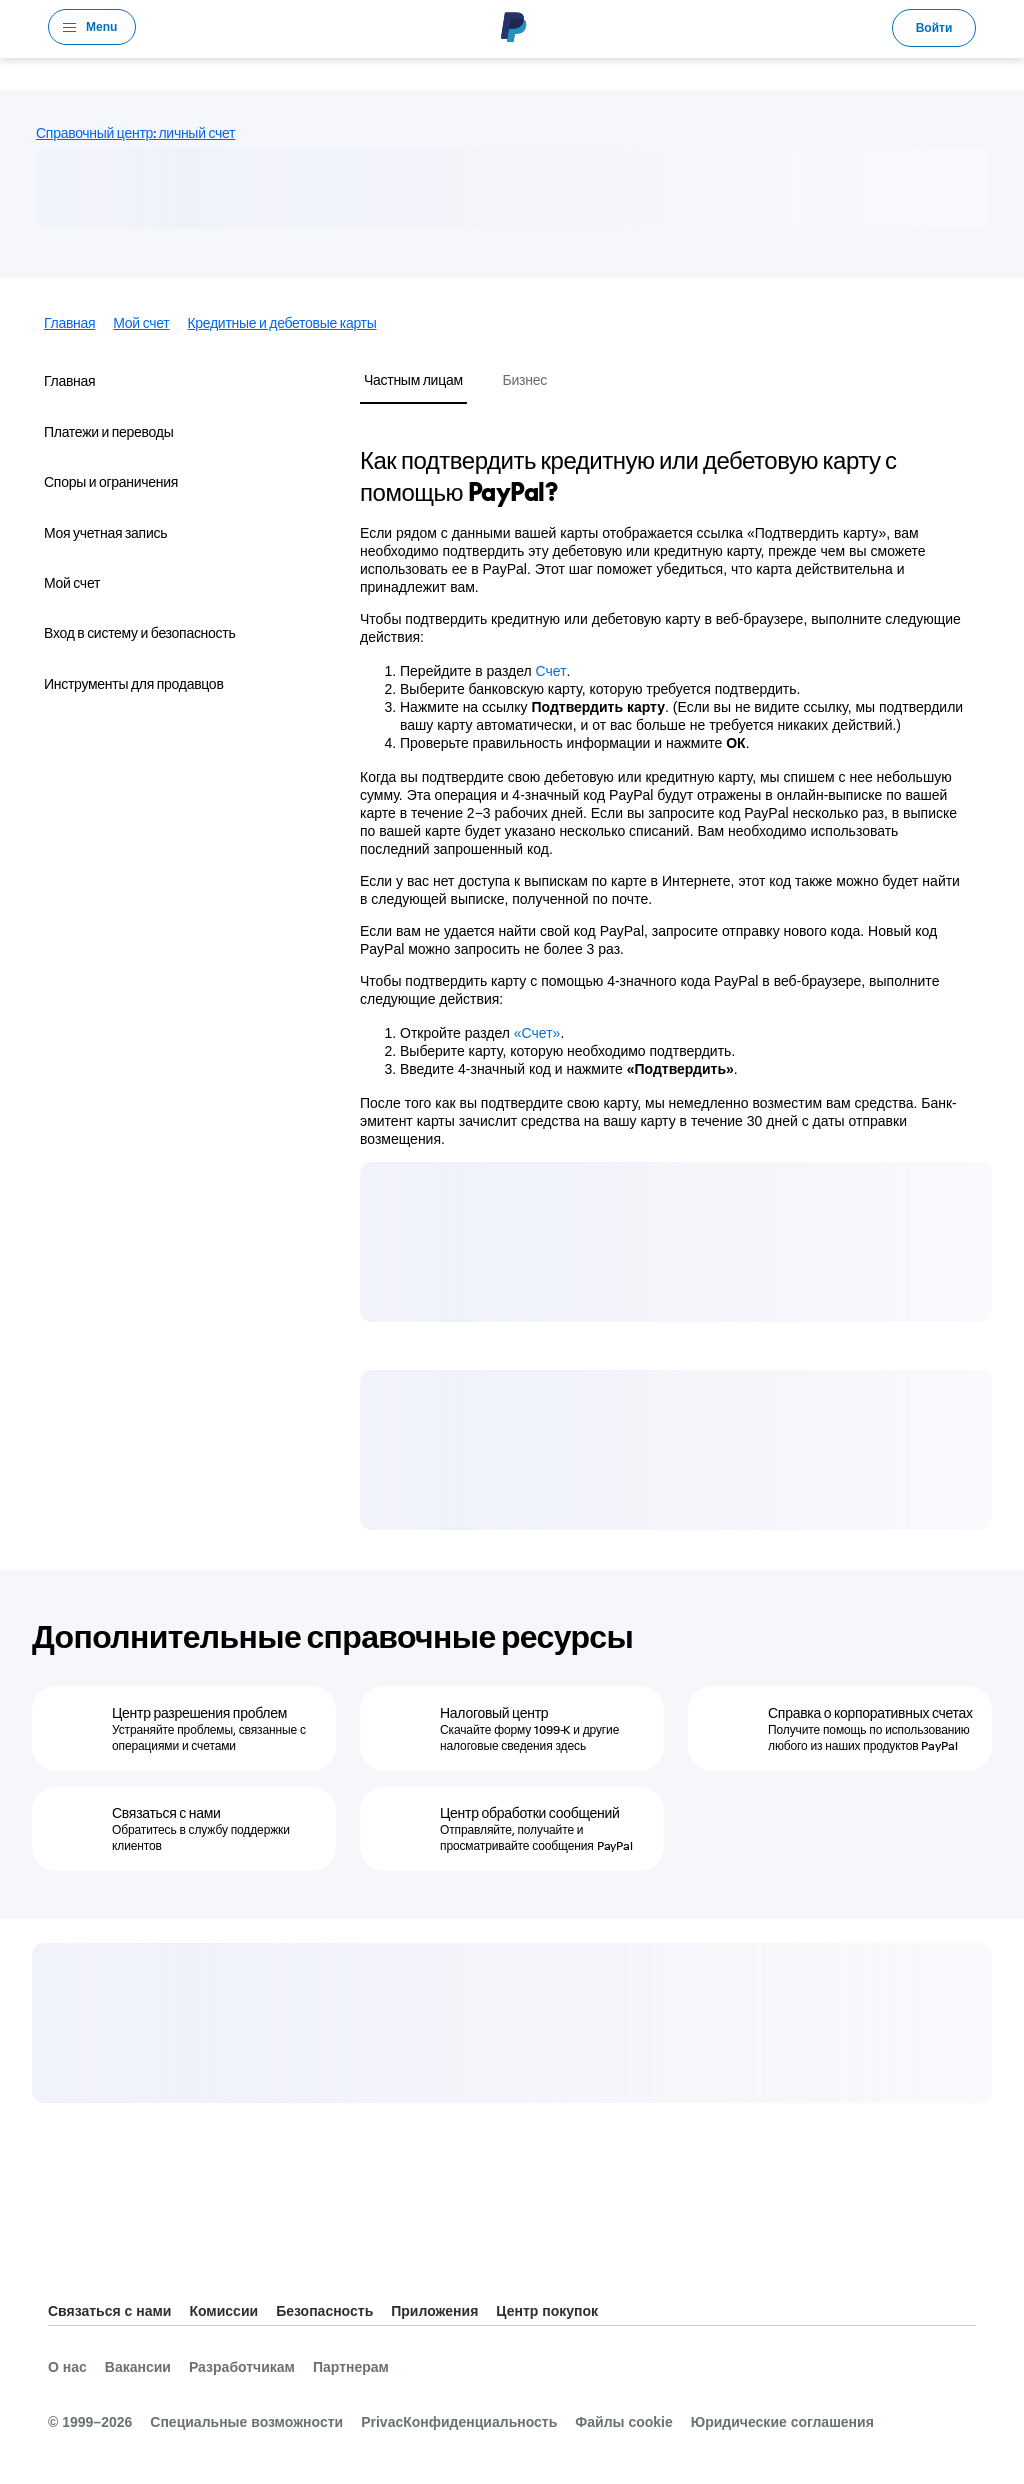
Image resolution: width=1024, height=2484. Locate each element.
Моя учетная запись (105, 533)
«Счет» (537, 1033)
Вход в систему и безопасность (139, 633)
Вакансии (138, 2367)
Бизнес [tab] (525, 379)
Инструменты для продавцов (134, 684)
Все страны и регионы (64, 2261)
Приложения (434, 2311)
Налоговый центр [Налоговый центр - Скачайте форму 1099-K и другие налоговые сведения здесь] (494, 1713)
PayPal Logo (514, 27)
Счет (551, 671)
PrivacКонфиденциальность (459, 2422)
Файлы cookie (623, 2422)
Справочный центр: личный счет (135, 133)
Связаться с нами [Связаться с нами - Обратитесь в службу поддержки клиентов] (166, 1813)
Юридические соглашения (782, 2422)
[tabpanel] (664, 796)
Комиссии (223, 2311)
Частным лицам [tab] (413, 379)
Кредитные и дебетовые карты (281, 323)
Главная (69, 323)
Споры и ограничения (111, 482)
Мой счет (141, 323)
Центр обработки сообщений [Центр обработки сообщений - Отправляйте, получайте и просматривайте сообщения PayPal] (530, 1813)
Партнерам (351, 2367)
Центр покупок (547, 2311)
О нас (67, 2367)
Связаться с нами (109, 2311)
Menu (101, 27)
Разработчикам (242, 2367)
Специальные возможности (246, 2422)
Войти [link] (934, 28)
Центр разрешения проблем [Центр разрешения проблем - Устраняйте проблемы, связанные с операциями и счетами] (199, 1713)
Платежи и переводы (109, 432)
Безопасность (324, 2311)
